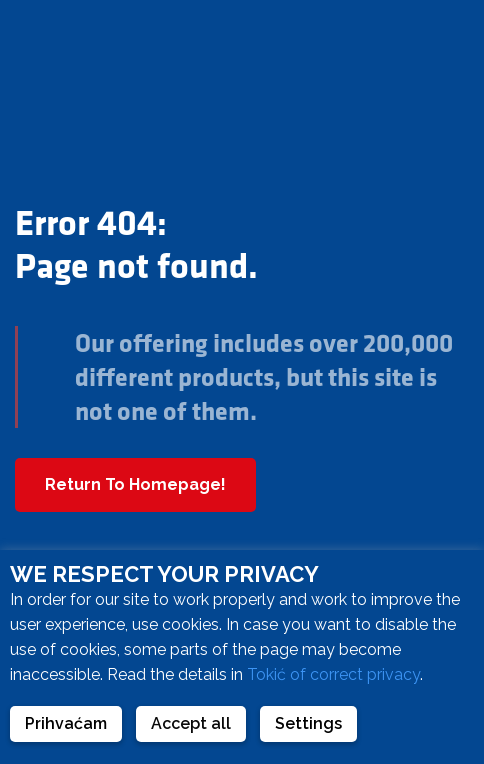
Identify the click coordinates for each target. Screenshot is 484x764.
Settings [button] (308, 723)
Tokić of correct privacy (333, 674)
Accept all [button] (191, 723)
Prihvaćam (66, 723)
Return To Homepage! (135, 484)
